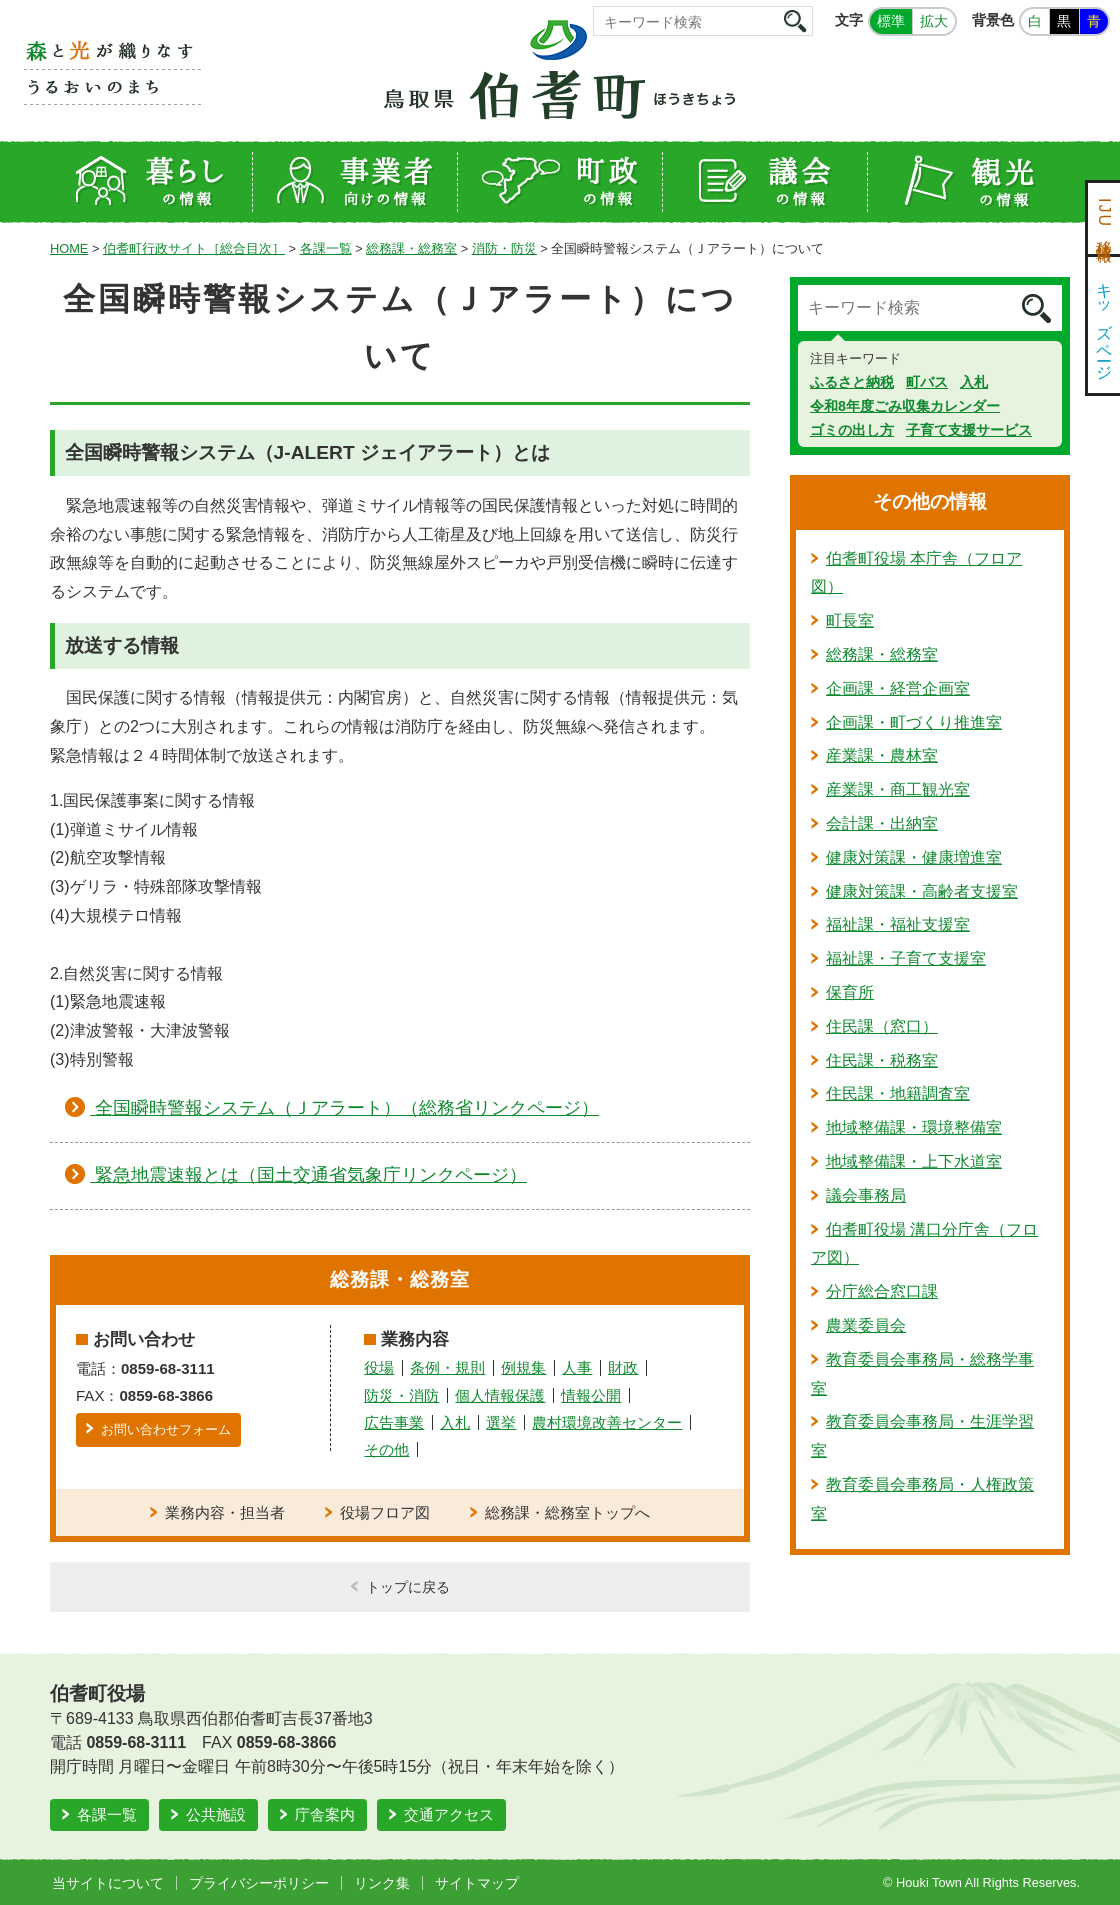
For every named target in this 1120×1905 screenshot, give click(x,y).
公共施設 (216, 1814)
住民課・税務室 (882, 1060)
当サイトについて (108, 1883)
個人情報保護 (500, 1395)
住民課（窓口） (882, 1026)
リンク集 (382, 1883)
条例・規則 (447, 1367)
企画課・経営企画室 (898, 688)
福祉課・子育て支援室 (906, 958)
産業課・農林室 (882, 755)
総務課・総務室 (411, 248)
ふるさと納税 (852, 382)
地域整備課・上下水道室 (914, 1161)
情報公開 (591, 1395)
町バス (927, 382)
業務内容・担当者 (225, 1512)
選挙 (501, 1422)
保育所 (850, 992)
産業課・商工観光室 (898, 789)
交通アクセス (449, 1814)
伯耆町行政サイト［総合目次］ (194, 248)
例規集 (523, 1367)
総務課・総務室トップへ (567, 1512)
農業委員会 (866, 1325)
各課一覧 (326, 248)
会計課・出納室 (882, 823)
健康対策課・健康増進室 (914, 857)
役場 (379, 1367)
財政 (623, 1367)
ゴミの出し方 (852, 430)
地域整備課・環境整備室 (914, 1127)
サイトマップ (477, 1883)
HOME (69, 248)
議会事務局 (866, 1195)
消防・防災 (504, 248)
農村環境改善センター (607, 1422)
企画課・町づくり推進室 (914, 722)
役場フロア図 (385, 1512)
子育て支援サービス (969, 430)
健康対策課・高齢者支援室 (922, 891)
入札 (455, 1422)
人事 (577, 1367)
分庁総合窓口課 (882, 1291)
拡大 (934, 21)
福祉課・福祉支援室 (898, 924)
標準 (891, 21)
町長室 (850, 620)
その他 (386, 1449)
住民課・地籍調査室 (898, 1093)
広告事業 (394, 1422)
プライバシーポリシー (259, 1883)
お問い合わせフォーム (166, 1429)
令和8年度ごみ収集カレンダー (905, 406)
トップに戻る (408, 1587)
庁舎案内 (325, 1814)
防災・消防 (401, 1395)
